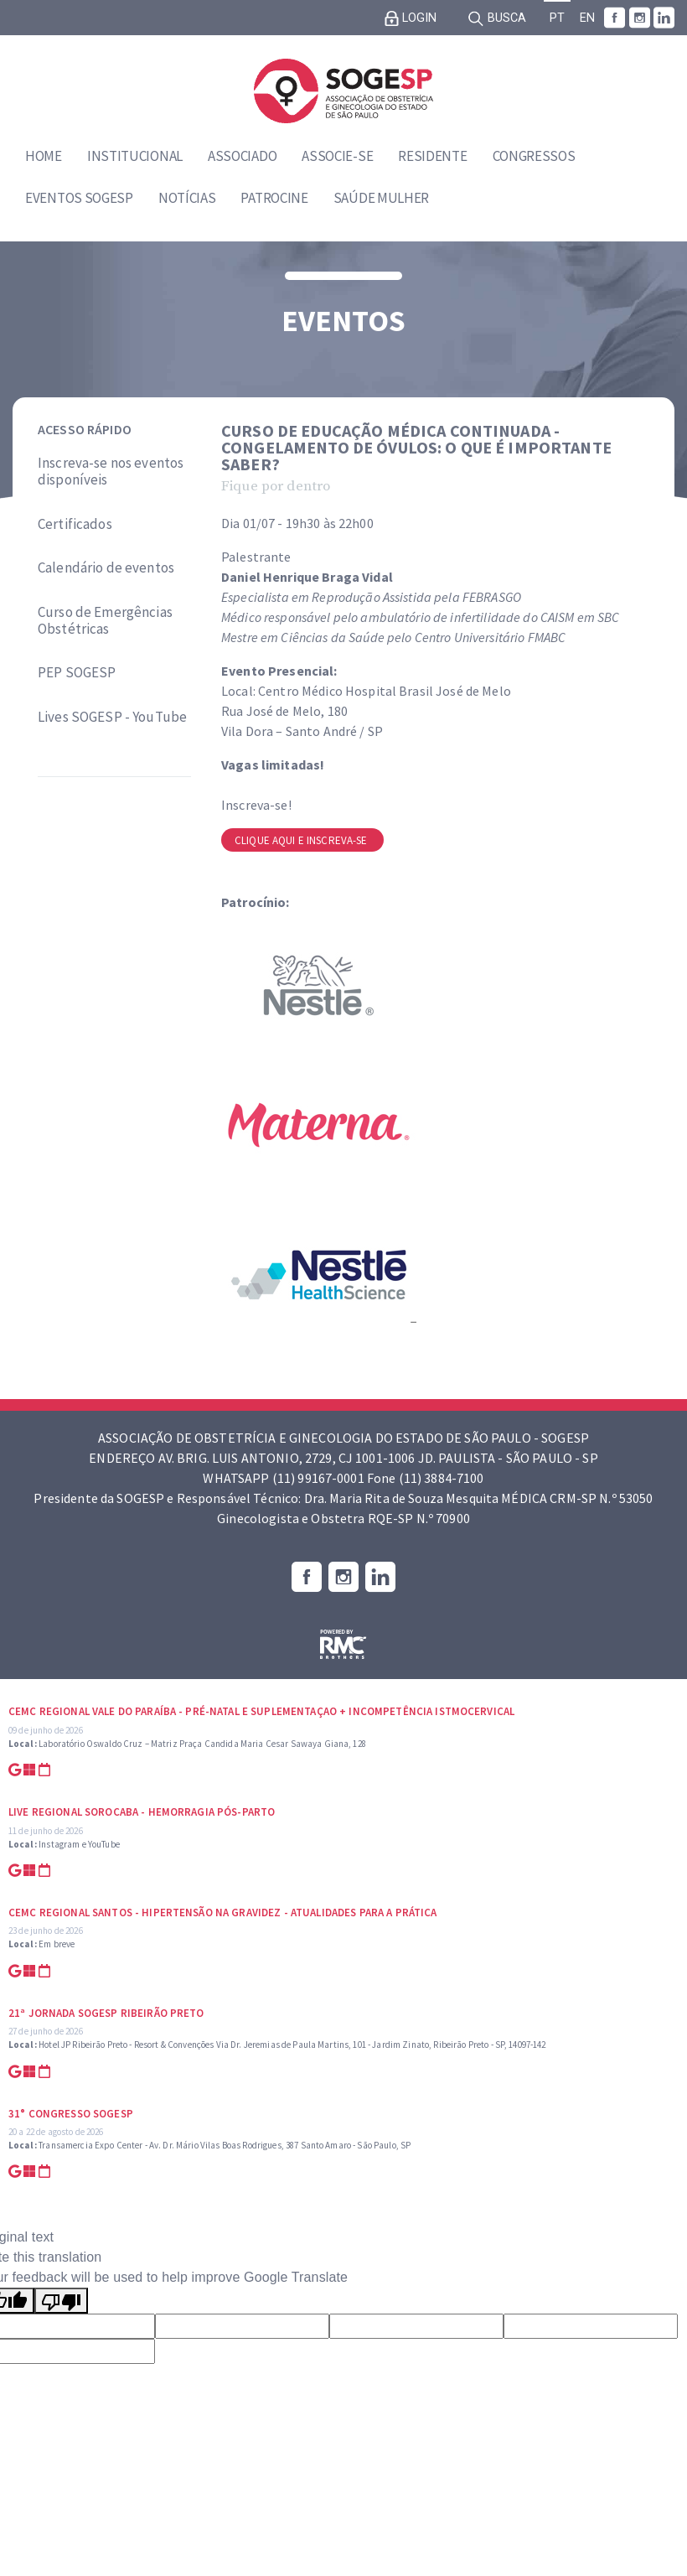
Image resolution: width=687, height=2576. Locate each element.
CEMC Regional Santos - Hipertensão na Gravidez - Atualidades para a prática (222, 1912)
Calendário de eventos (106, 567)
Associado (242, 156)
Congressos (534, 156)
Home (43, 156)
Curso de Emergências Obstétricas (105, 621)
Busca (496, 18)
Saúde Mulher (381, 197)
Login (410, 18)
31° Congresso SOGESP (70, 2114)
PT (557, 18)
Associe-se (337, 156)
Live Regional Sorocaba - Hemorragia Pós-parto (141, 1812)
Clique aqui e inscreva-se (302, 840)
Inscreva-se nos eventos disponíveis (110, 471)
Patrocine (273, 197)
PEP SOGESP (77, 672)
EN (587, 18)
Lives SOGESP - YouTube (112, 716)
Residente (432, 156)
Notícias (187, 197)
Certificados (75, 524)
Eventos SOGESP (79, 197)
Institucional (135, 156)
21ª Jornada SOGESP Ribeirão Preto (106, 2013)
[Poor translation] (61, 2301)
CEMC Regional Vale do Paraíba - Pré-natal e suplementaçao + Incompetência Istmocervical (261, 1711)
